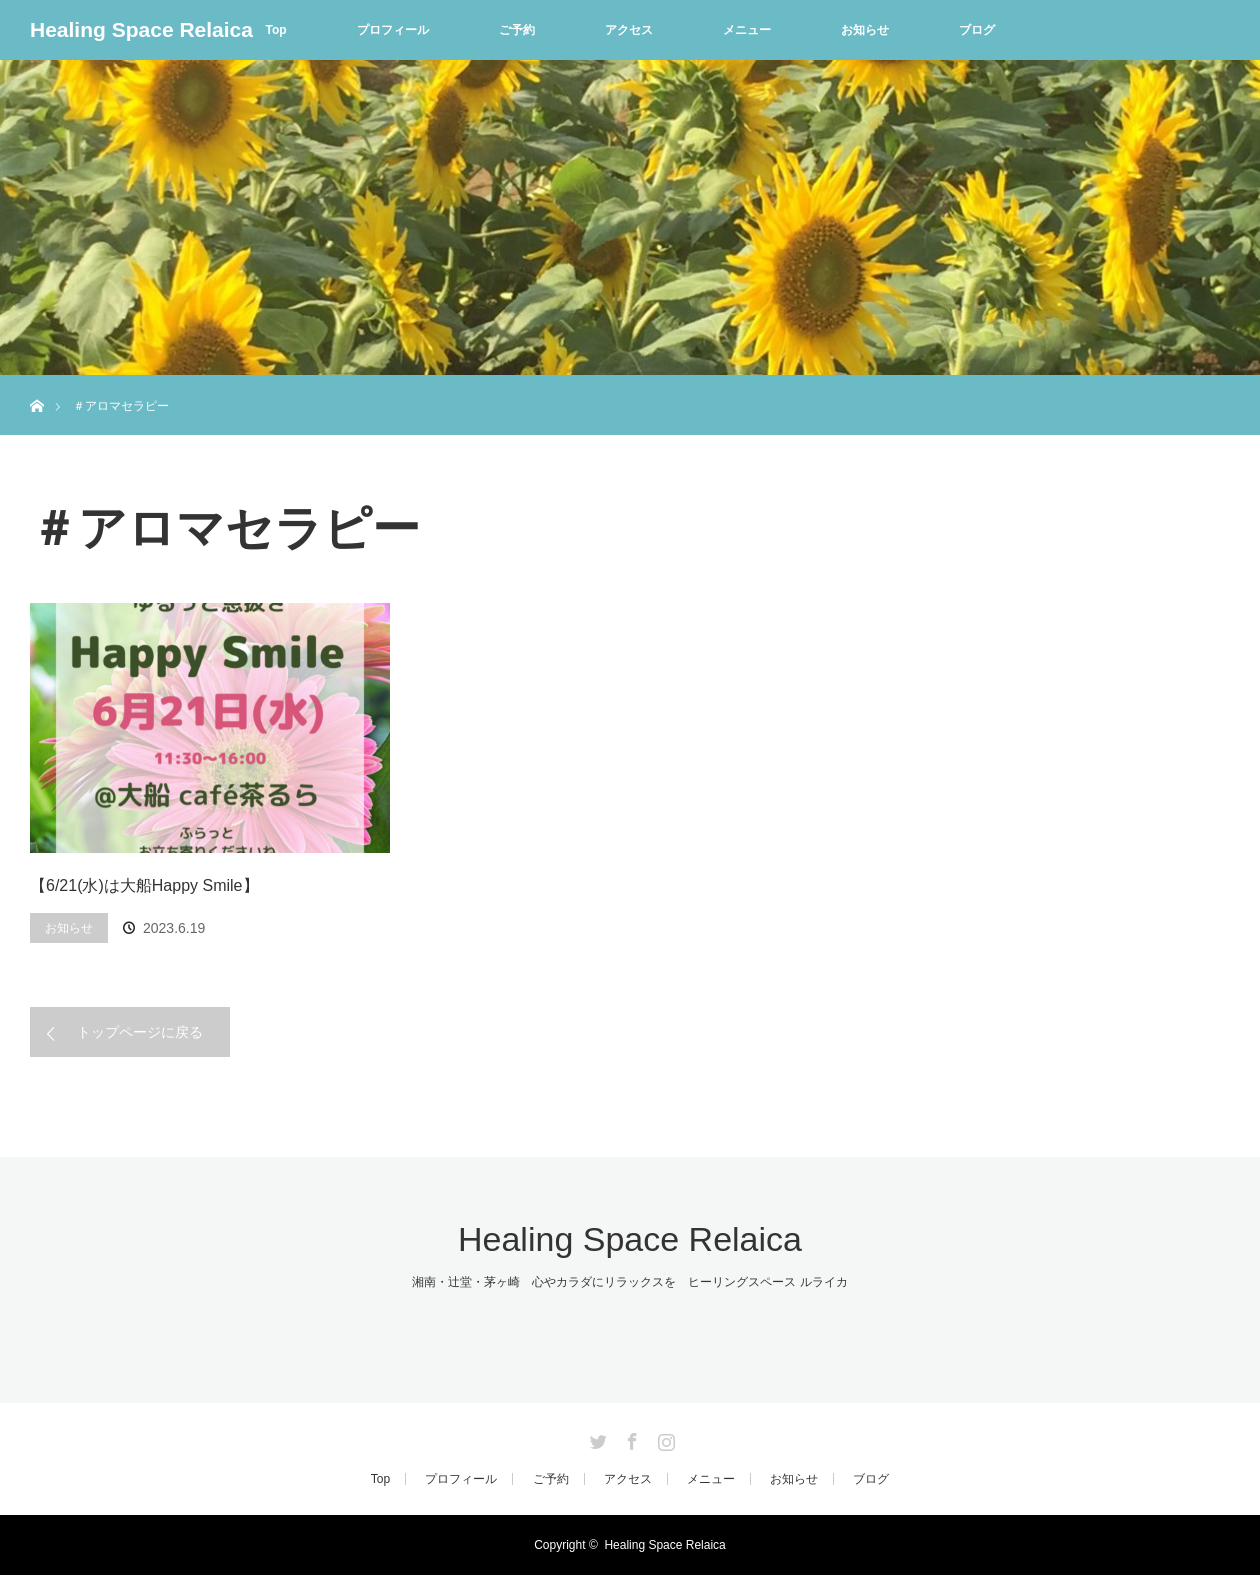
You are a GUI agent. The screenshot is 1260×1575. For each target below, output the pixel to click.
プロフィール (393, 30)
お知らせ (865, 30)
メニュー (747, 30)
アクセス (629, 30)
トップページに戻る (140, 1032)
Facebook (630, 1438)
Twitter (596, 1438)
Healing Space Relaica (141, 29)
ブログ (977, 30)
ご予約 (517, 30)
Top (275, 30)
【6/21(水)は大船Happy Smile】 (144, 885)
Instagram (664, 1438)
